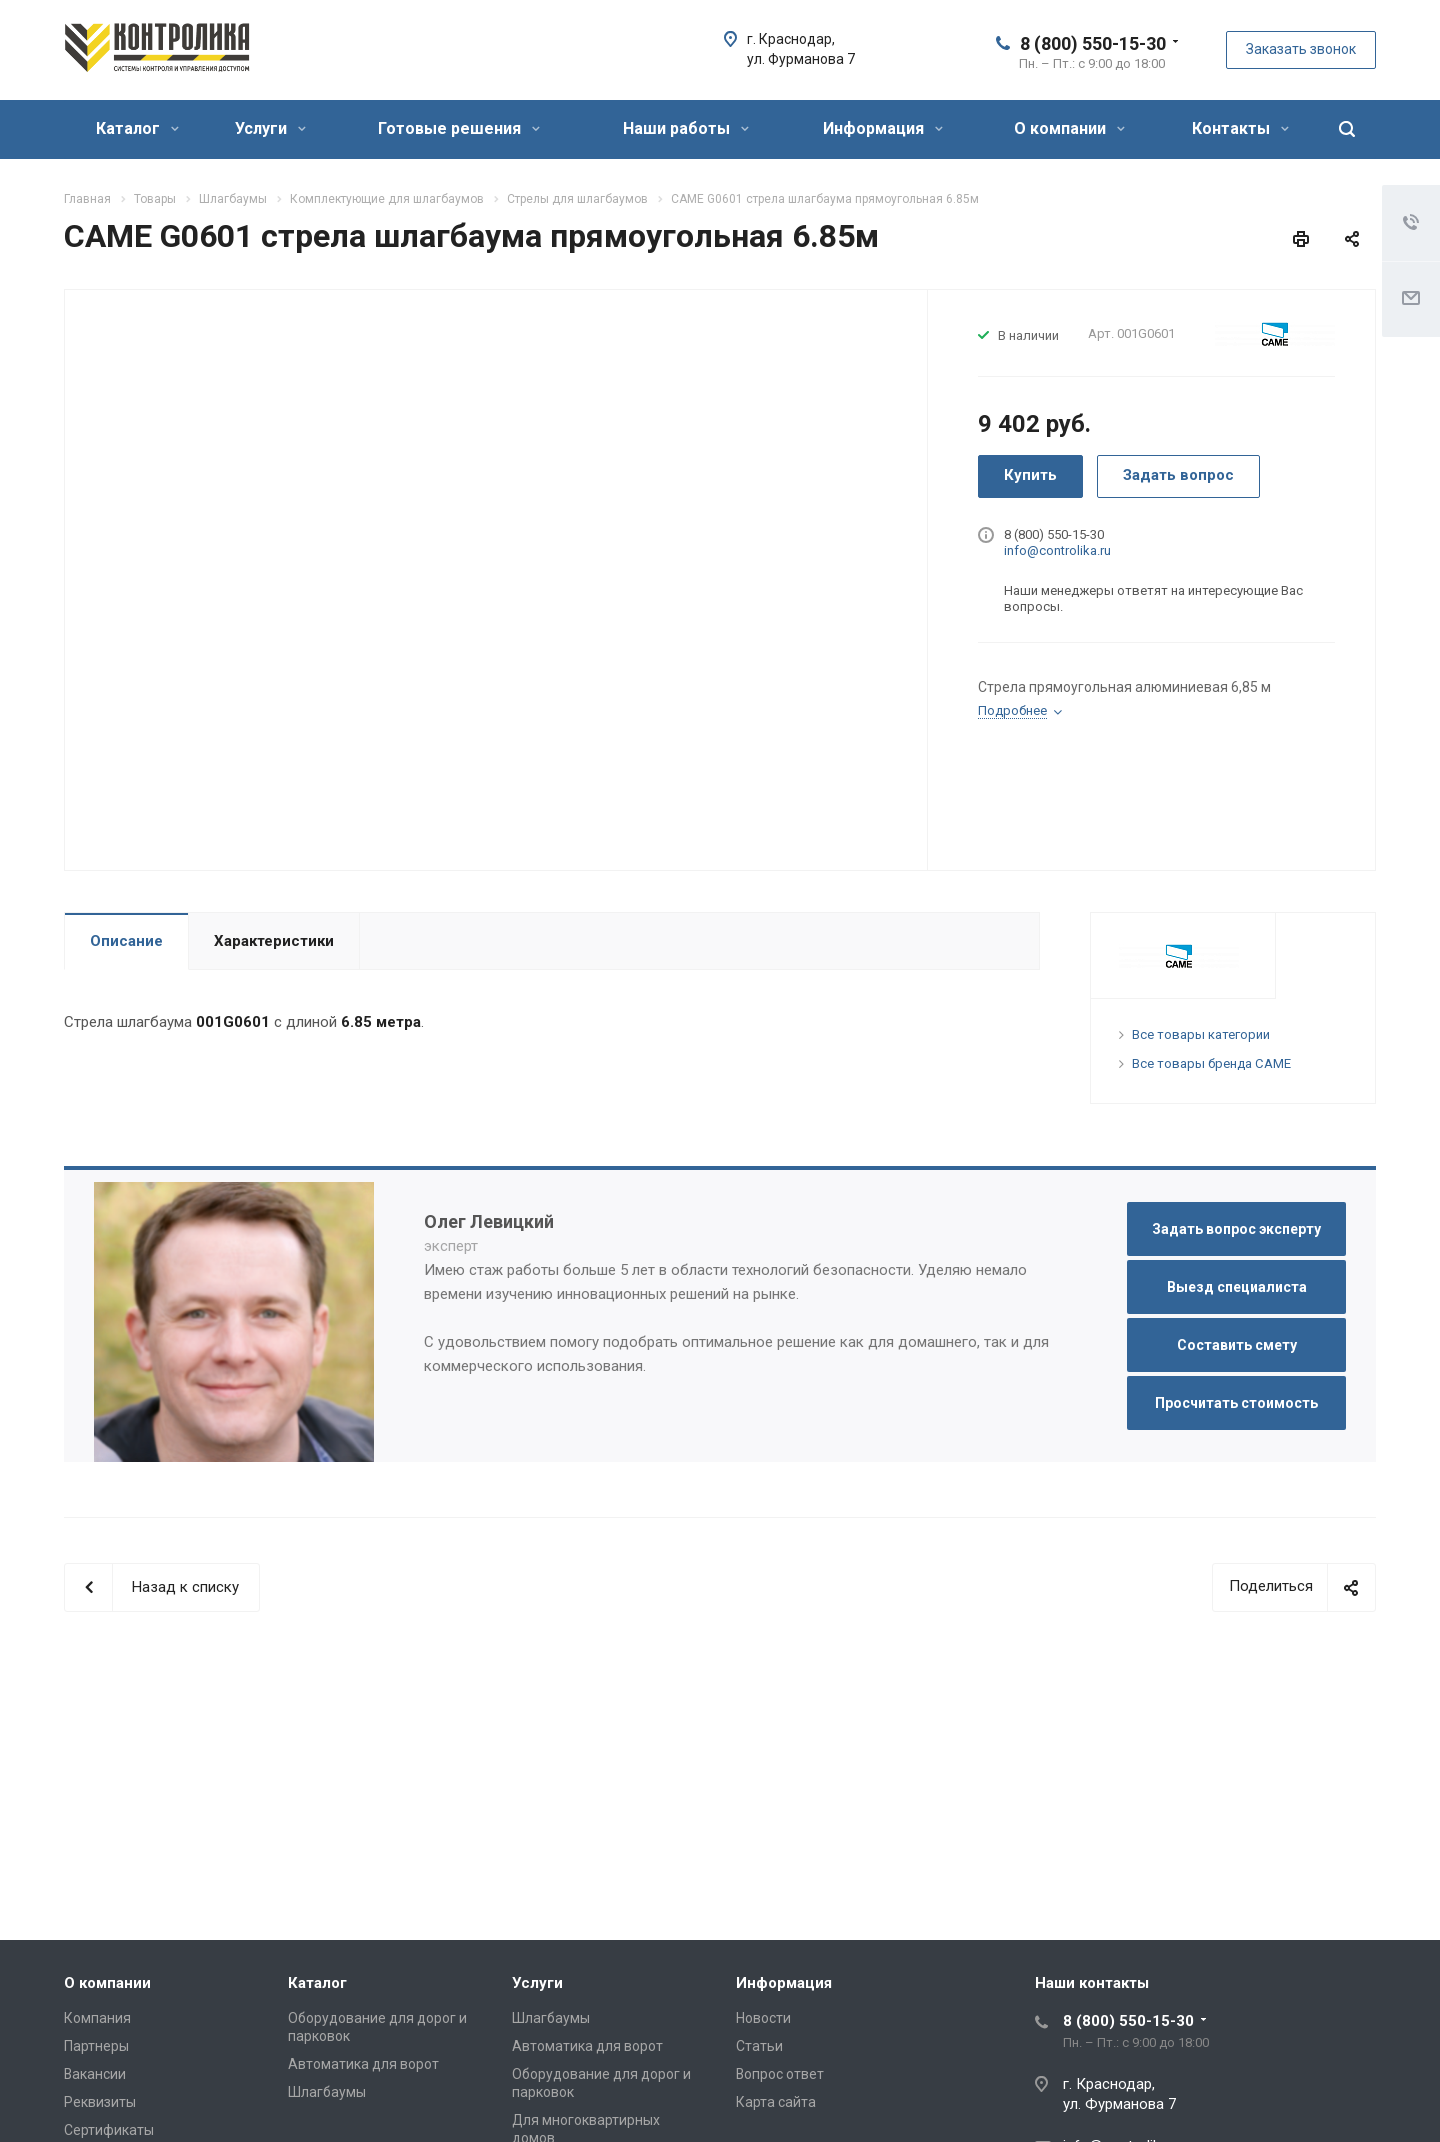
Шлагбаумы (327, 2092)
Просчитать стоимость (1236, 1403)
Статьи (759, 2046)
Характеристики (274, 941)
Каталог (137, 128)
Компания (97, 2018)
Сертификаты (109, 2130)
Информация (883, 128)
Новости (763, 2018)
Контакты (1240, 128)
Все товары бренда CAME (1211, 1063)
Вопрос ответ (780, 2074)
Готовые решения (459, 128)
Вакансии (95, 2074)
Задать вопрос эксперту (1236, 1229)
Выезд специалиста (1237, 1287)
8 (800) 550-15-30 (1093, 43)
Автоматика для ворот (363, 2064)
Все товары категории (1201, 1034)
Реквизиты (100, 2102)
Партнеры (96, 2046)
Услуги (270, 128)
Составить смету (1237, 1345)
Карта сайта (776, 2102)
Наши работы (686, 128)
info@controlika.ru (1057, 550)
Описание (126, 941)
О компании (1069, 128)
